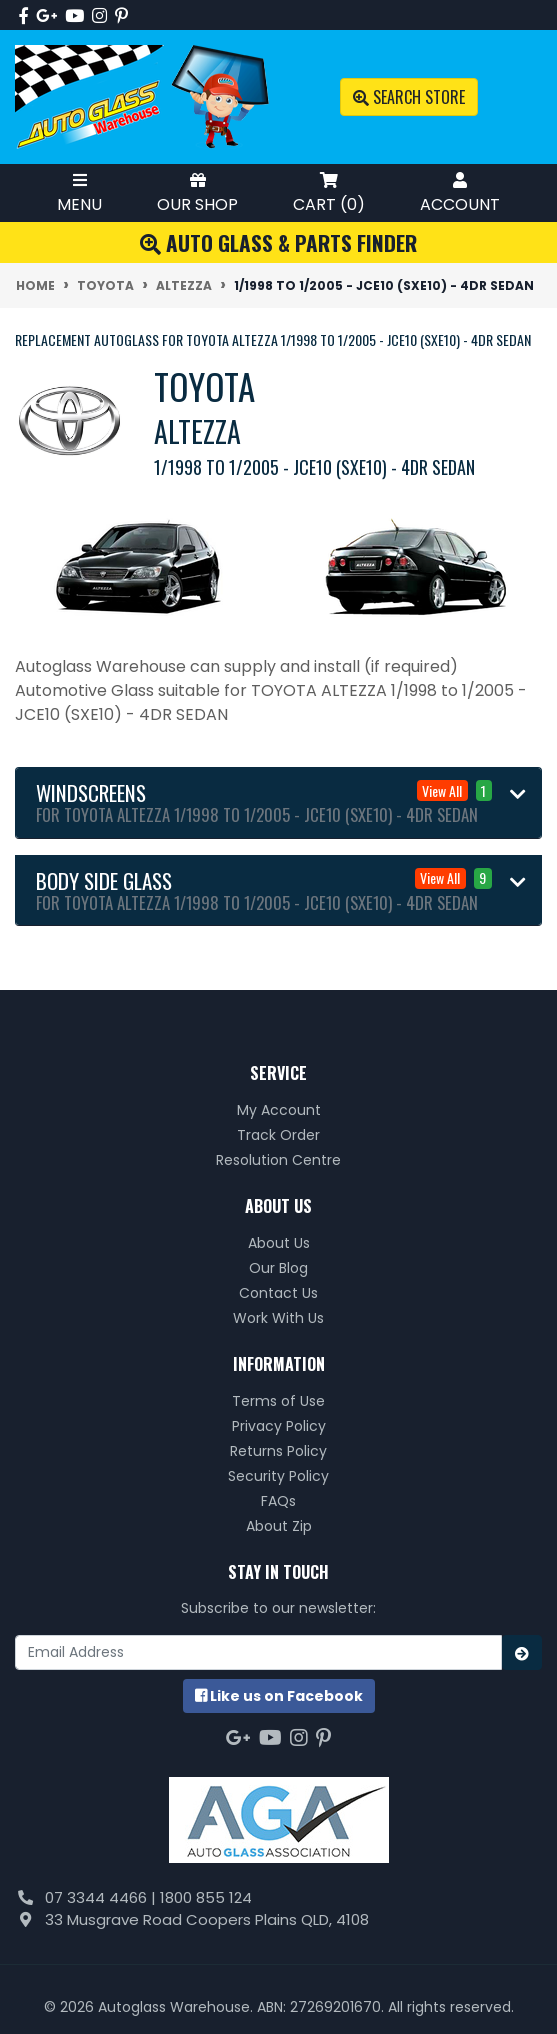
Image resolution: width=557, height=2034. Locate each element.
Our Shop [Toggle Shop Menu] (197, 192)
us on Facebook (279, 1696)
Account (460, 192)
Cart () (329, 192)
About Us (279, 1243)
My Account (279, 1110)
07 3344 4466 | (102, 1897)
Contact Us (278, 1293)
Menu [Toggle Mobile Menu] (79, 192)
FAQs (278, 1501)
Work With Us (278, 1318)
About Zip (279, 1526)
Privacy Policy (279, 1426)
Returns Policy (278, 1451)
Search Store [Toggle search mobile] (409, 97)
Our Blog (278, 1268)
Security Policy (278, 1476)
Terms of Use (278, 1401)
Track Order (278, 1135)
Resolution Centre (278, 1160)
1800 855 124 (206, 1897)
